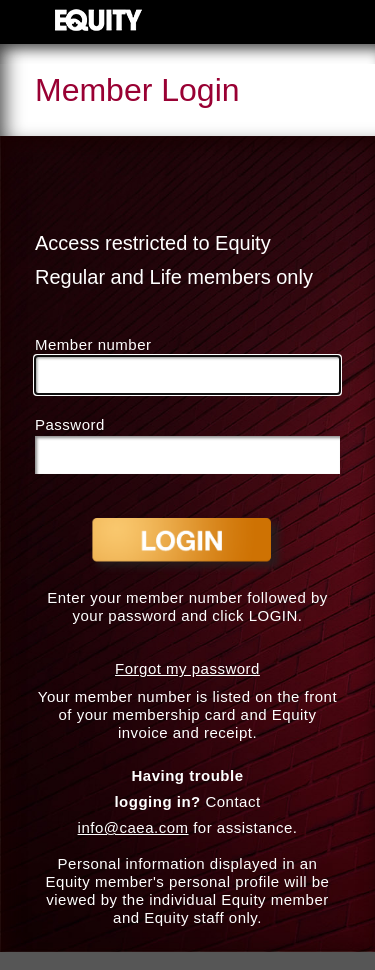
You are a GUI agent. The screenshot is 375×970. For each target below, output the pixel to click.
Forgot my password (187, 668)
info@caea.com (133, 827)
